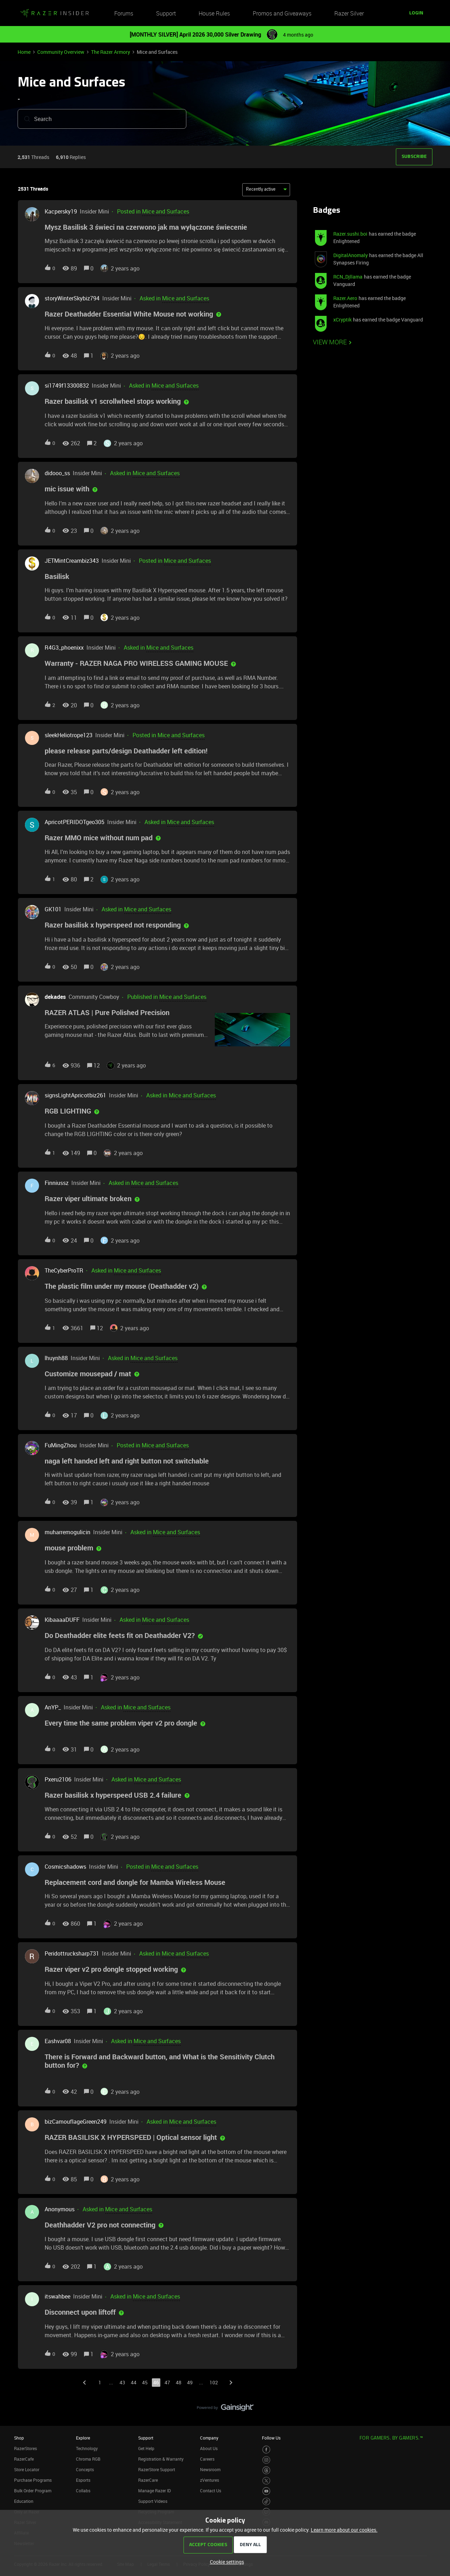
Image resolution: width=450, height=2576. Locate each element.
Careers (207, 2459)
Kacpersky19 (61, 211)
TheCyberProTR (64, 1270)
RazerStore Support (156, 2469)
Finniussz (57, 1183)
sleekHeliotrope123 (68, 735)
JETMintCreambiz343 (72, 561)
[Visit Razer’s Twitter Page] (266, 2480)
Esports (83, 2480)
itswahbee (57, 2296)
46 (156, 2382)
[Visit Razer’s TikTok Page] (266, 2501)
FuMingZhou (61, 1445)
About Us (209, 2448)
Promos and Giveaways (282, 13)
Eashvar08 (58, 2041)
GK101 (53, 909)
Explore (83, 2438)
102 (214, 2382)
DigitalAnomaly (350, 255)
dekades (55, 997)
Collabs (83, 2490)
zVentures (209, 2480)
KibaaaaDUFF (62, 1620)
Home (24, 52)
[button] (416, 13)
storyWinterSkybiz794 (72, 298)
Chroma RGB (88, 2459)
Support (166, 13)
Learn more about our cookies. (344, 2529)
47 (167, 2382)
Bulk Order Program (32, 2490)
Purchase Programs (33, 2480)
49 (190, 2382)
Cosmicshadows (65, 1866)
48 (178, 2382)
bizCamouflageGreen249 (76, 2121)
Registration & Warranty (161, 2459)
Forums (123, 13)
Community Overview (60, 52)
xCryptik (342, 319)
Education (23, 2501)
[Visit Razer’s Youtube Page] (266, 2491)
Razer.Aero (345, 298)
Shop (19, 2438)
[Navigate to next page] (230, 2382)
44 (133, 2382)
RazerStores (25, 2448)
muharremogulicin (67, 1532)
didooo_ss (57, 473)
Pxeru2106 (58, 1779)
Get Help (146, 2448)
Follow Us (271, 2438)
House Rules (214, 13)
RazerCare (148, 2480)
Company (209, 2438)
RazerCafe (24, 2459)
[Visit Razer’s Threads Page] (266, 2470)
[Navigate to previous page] (84, 2382)
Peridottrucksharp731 (72, 1953)
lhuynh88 (56, 1358)
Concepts (85, 2469)
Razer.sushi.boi (350, 233)
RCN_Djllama (347, 276)
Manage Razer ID (154, 2490)
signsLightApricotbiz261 (75, 1095)
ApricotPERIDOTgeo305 (74, 822)
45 (145, 2382)
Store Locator (26, 2469)
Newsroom (210, 2469)
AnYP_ (53, 1707)
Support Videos (152, 2501)
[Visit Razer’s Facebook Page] (266, 2449)
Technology (87, 2448)
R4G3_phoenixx (64, 647)
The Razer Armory (110, 52)
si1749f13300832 (67, 385)
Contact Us (210, 2490)
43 (122, 2382)
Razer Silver (349, 13)
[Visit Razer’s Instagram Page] (266, 2460)
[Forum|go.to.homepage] (54, 13)
